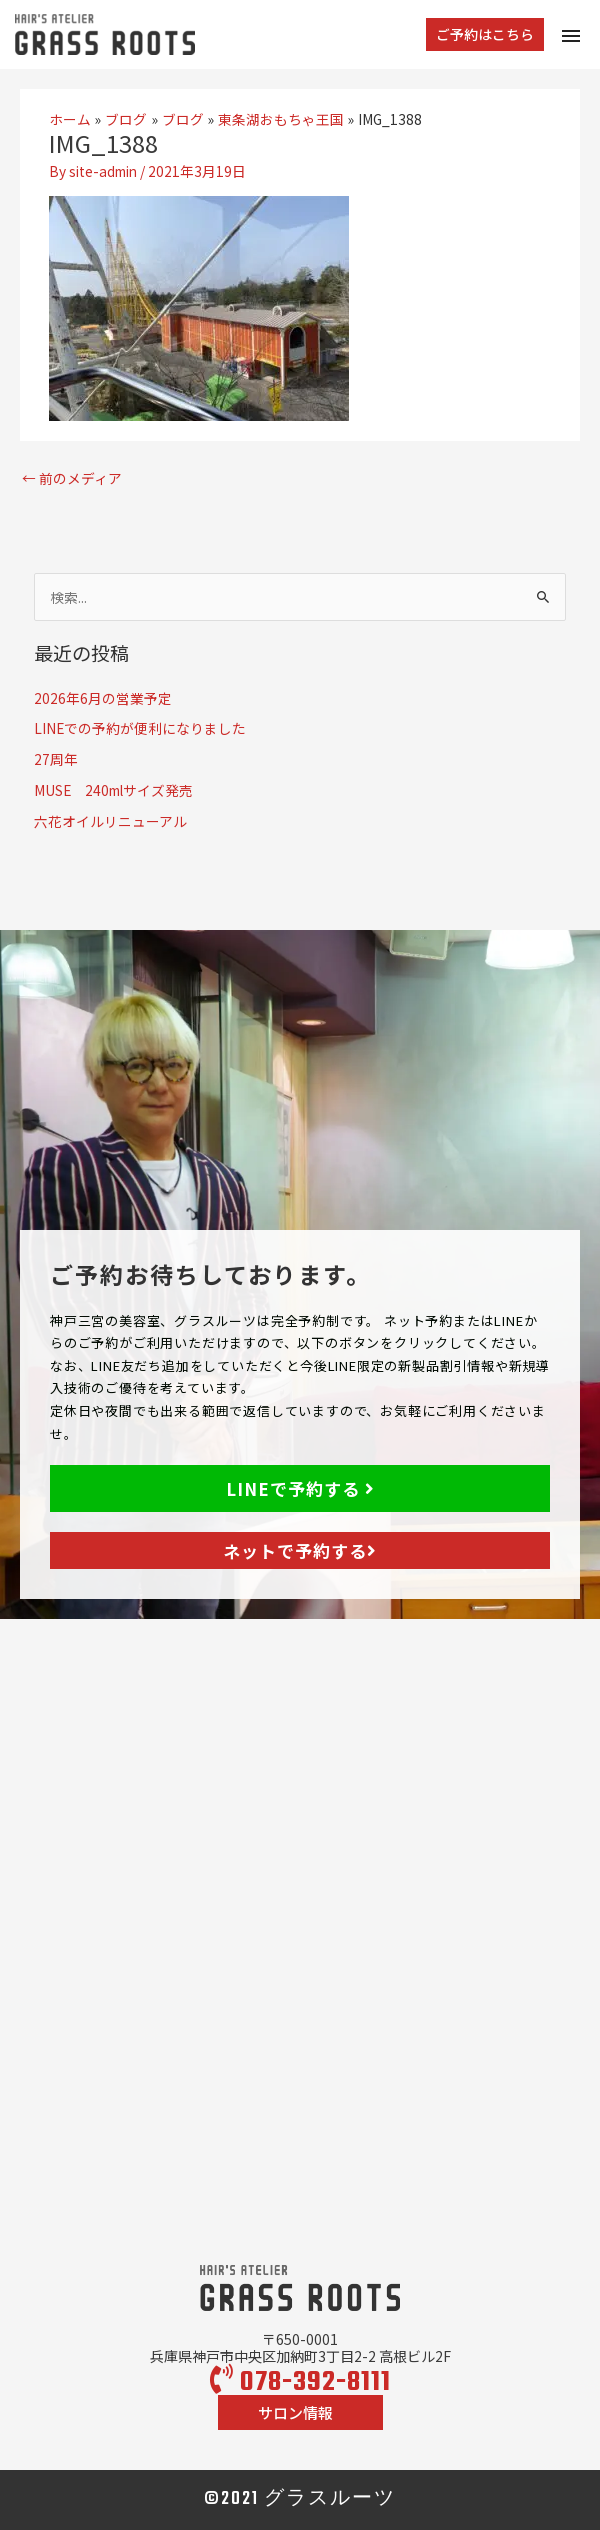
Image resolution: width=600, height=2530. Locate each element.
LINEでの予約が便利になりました (140, 728)
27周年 (56, 759)
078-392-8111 (300, 2382)
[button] (485, 35)
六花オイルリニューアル (110, 821)
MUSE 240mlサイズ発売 (113, 790)
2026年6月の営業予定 (103, 698)
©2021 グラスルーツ (300, 2499)
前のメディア (72, 478)
